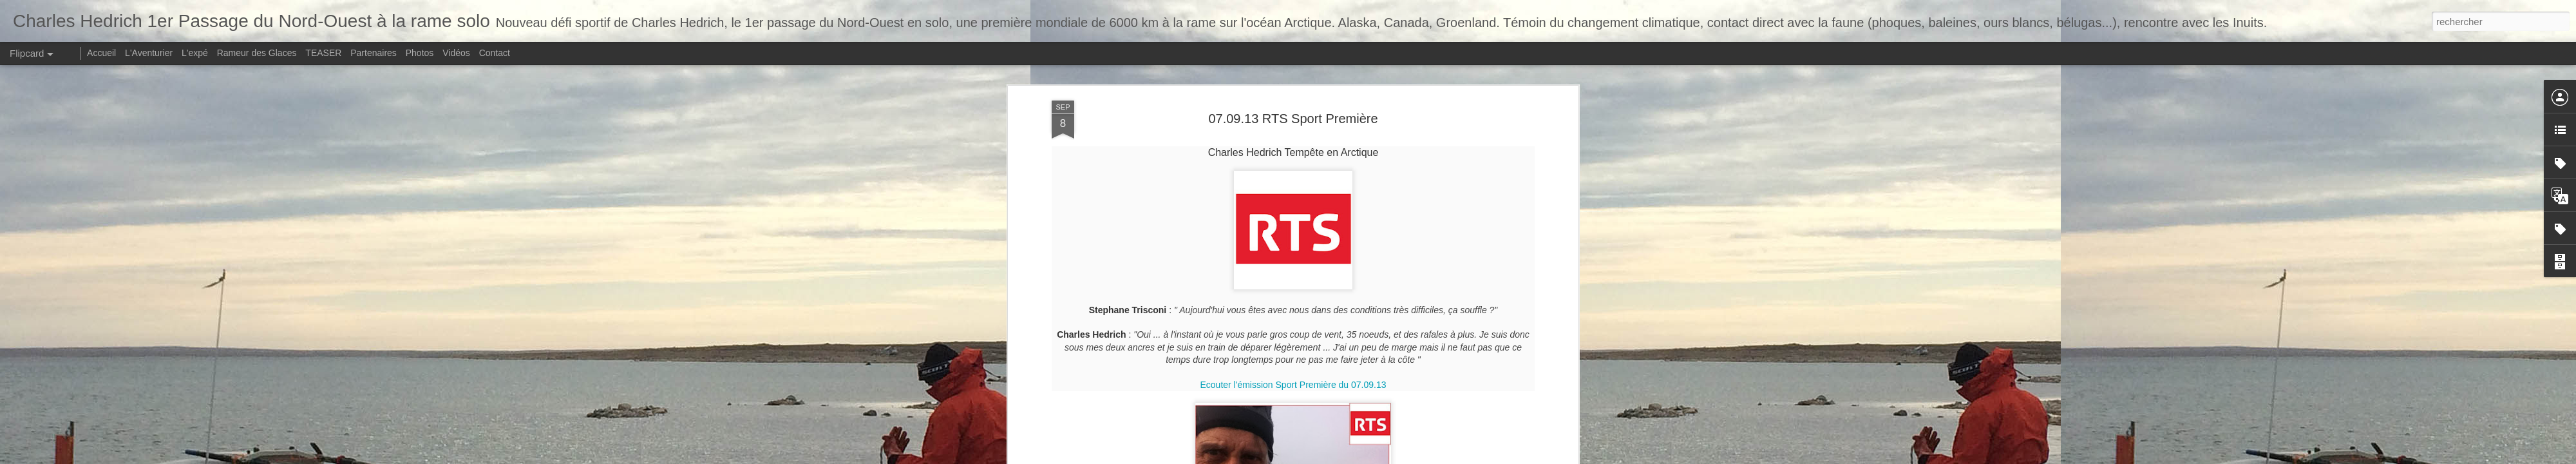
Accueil (101, 53)
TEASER (323, 53)
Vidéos (456, 53)
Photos (420, 53)
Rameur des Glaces (257, 53)
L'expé (195, 53)
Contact (494, 53)
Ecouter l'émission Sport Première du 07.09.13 (1293, 268)
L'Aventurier (149, 53)
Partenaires (373, 53)
